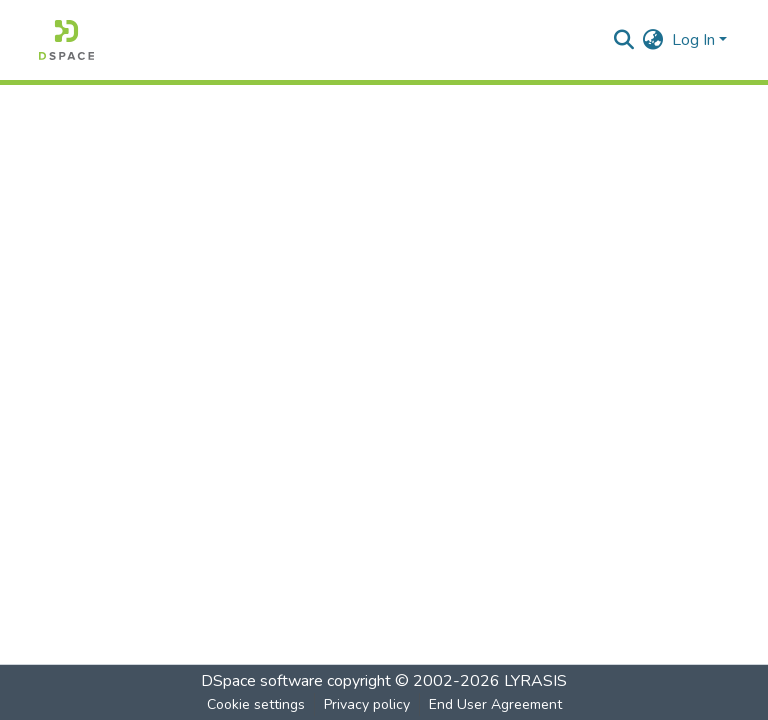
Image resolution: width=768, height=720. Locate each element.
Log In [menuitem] (693, 40)
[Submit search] (624, 40)
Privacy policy (367, 704)
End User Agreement (495, 704)
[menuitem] (653, 40)
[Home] (66, 40)
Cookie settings (256, 704)
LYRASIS (535, 681)
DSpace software (262, 681)
